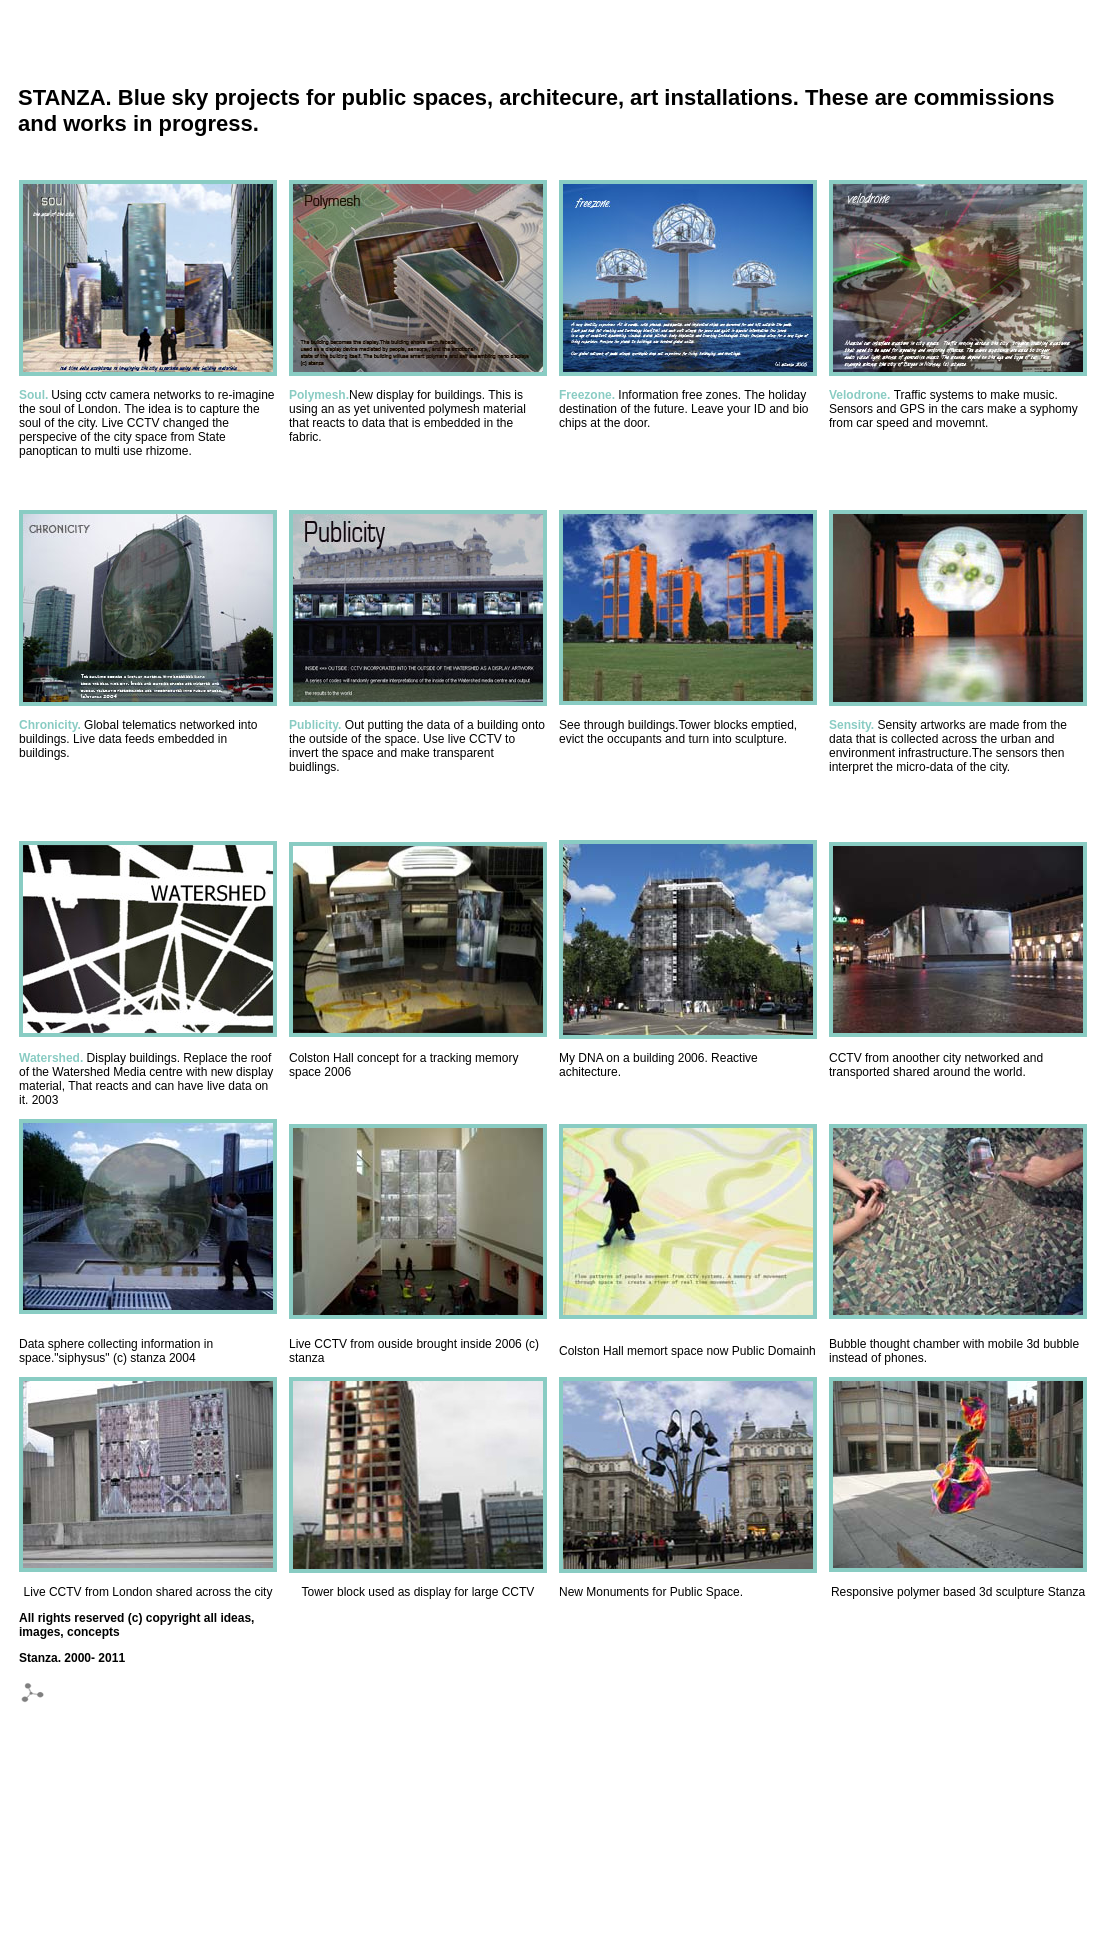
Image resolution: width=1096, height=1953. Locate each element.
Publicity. (317, 725)
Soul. (33, 395)
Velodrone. (861, 395)
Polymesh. (319, 395)
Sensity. (851, 725)
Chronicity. (50, 725)
